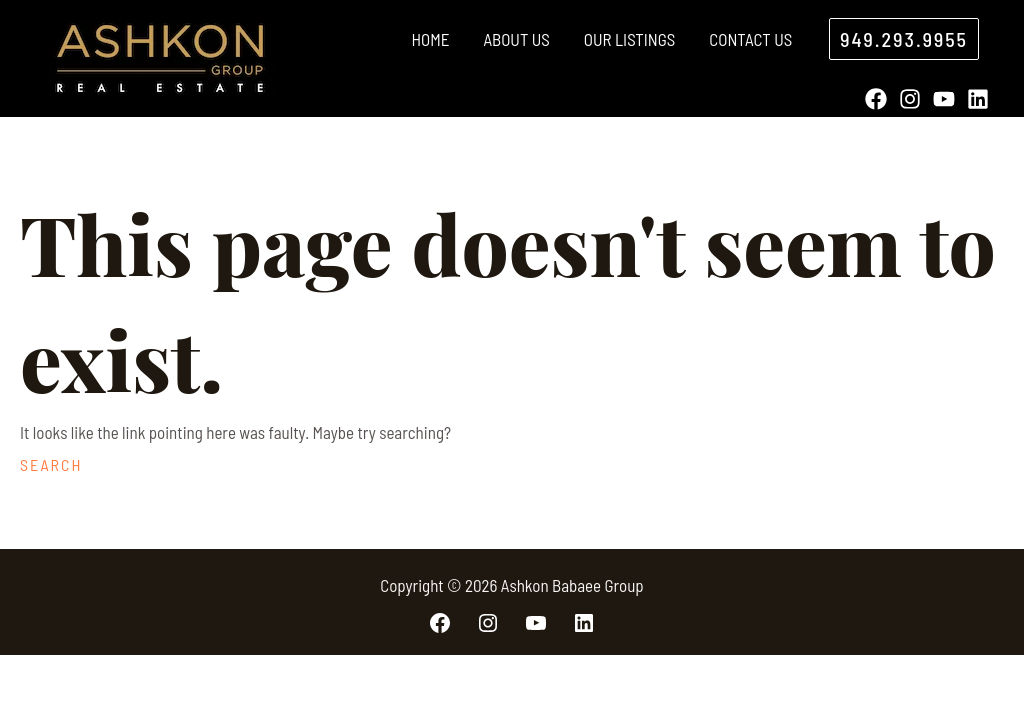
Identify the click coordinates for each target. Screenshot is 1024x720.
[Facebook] (876, 99)
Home (430, 39)
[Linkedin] (978, 99)
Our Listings (629, 39)
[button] (904, 39)
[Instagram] (910, 99)
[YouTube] (944, 99)
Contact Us (750, 39)
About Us (516, 39)
